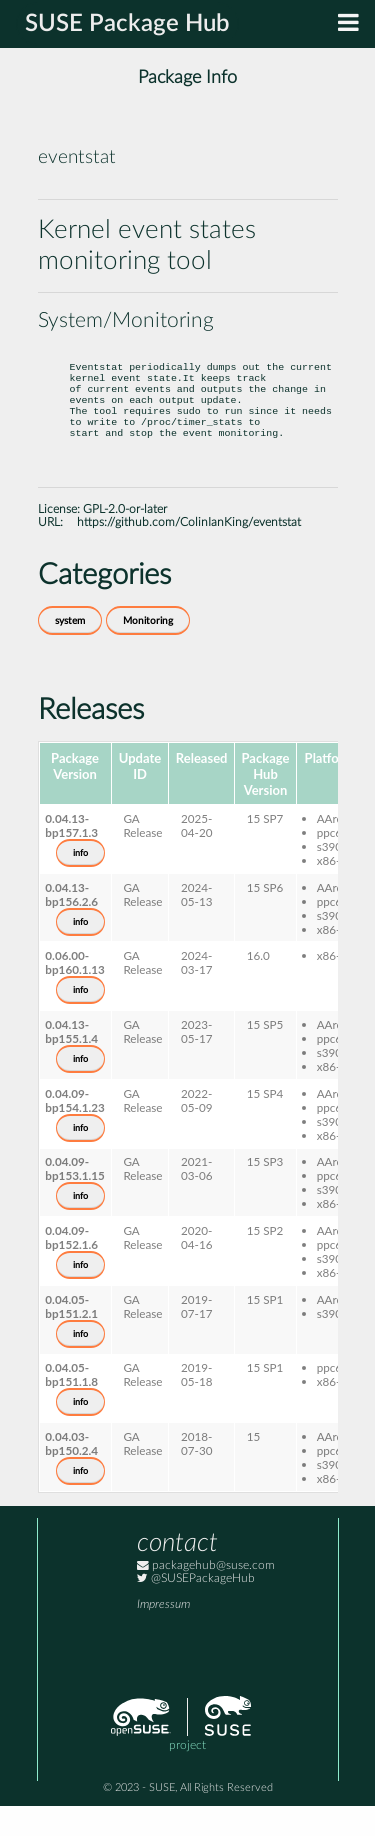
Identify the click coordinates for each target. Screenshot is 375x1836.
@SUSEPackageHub (196, 1608)
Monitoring (148, 651)
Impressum (163, 1634)
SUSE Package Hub (127, 24)
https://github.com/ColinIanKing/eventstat (189, 552)
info (80, 883)
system (70, 651)
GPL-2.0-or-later (125, 539)
